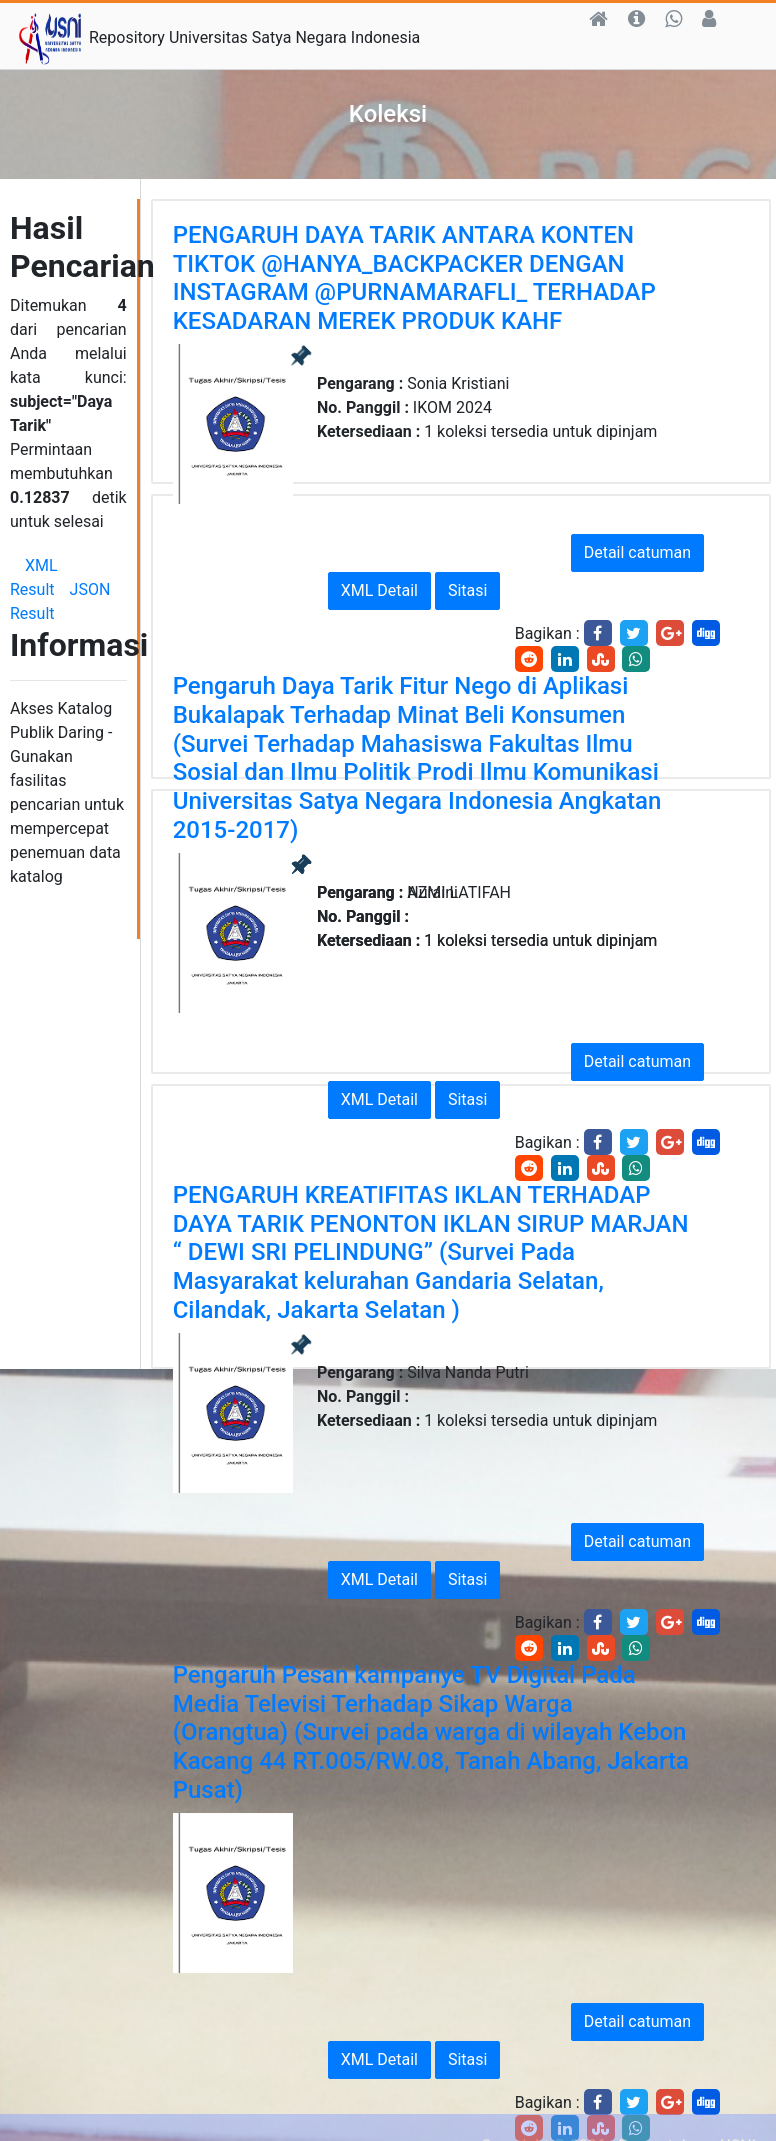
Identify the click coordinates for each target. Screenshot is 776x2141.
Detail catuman (637, 552)
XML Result (34, 577)
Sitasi (467, 590)
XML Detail (379, 590)
